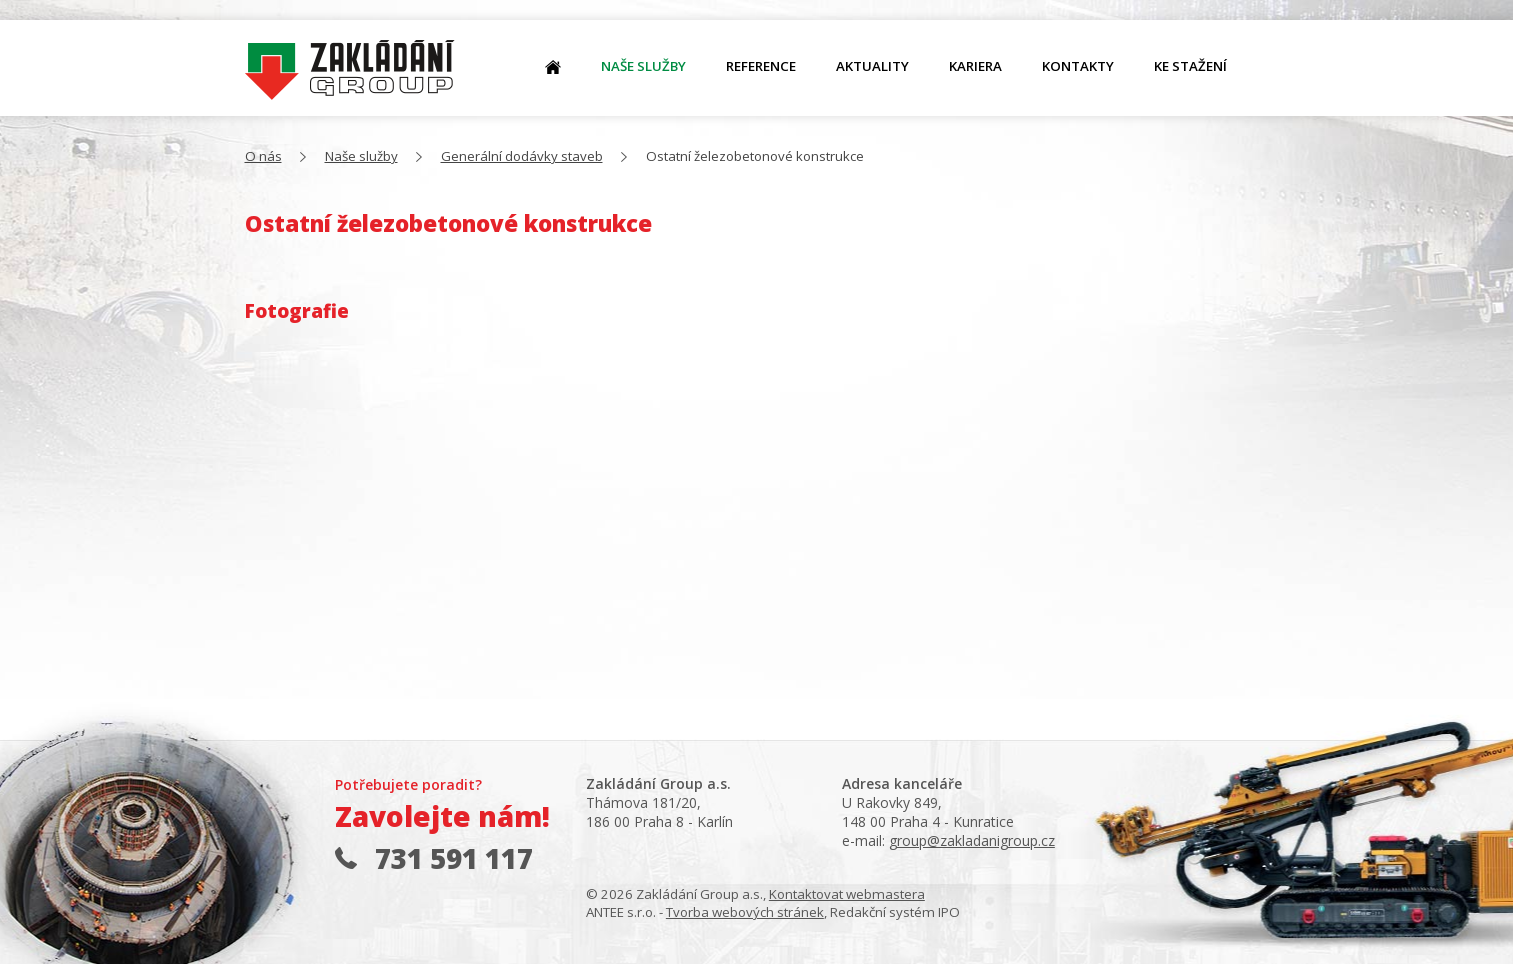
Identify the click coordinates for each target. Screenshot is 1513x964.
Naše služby (643, 66)
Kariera (975, 66)
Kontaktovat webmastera (847, 894)
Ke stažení (1190, 66)
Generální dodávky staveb (522, 156)
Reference (761, 66)
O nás (350, 70)
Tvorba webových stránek (745, 912)
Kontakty (1078, 66)
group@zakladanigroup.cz (972, 840)
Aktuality (872, 66)
